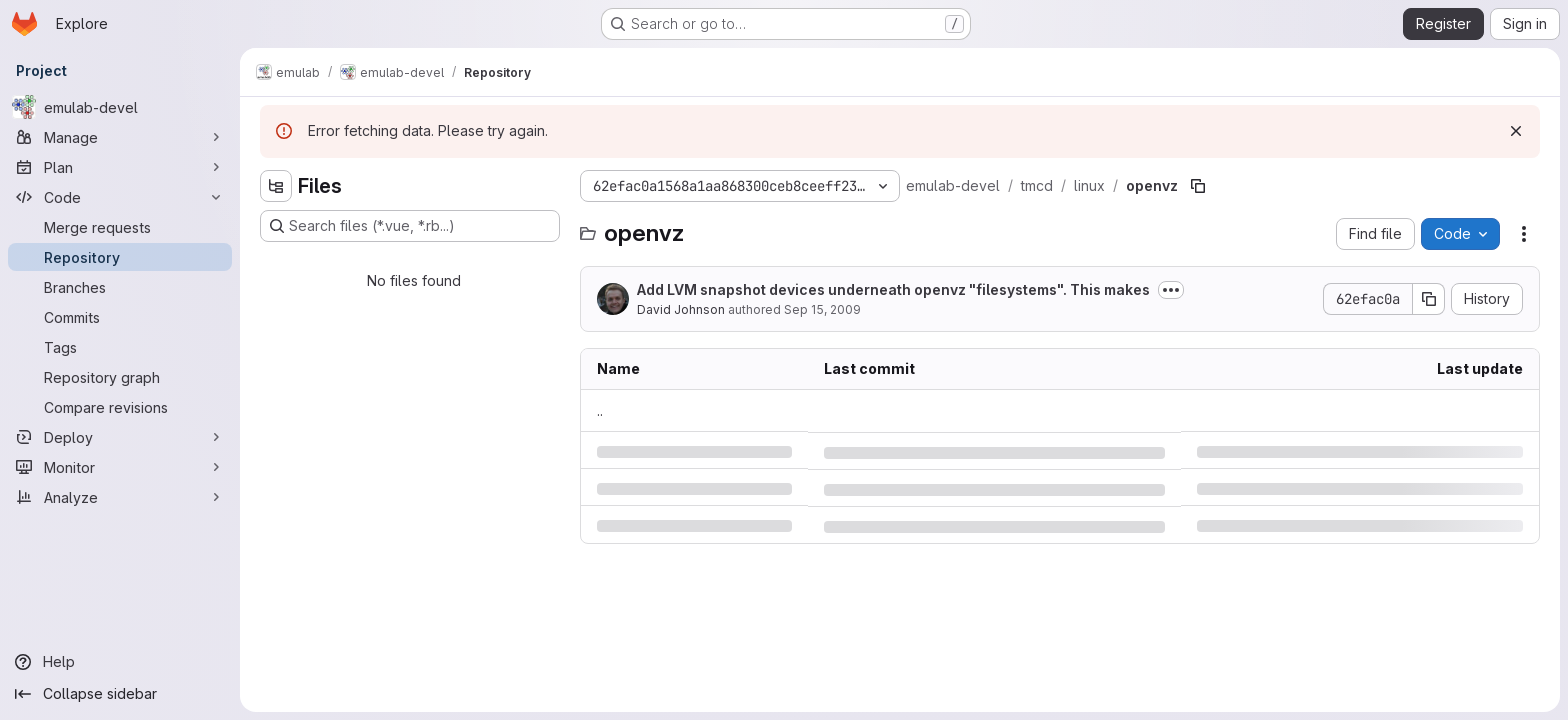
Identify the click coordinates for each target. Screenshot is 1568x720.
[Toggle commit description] (1171, 290)
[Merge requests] (120, 227)
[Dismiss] (1516, 131)
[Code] (120, 197)
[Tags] (120, 347)
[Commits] (120, 317)
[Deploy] (120, 437)
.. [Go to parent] (600, 410)
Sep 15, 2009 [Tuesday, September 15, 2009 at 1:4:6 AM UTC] (822, 309)
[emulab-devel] (120, 107)
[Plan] (120, 167)
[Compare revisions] (120, 407)
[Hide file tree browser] (276, 186)
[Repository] (120, 257)
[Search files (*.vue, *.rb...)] (410, 226)
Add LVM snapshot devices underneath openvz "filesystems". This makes (893, 289)
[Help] (120, 662)
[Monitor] (120, 467)
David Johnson (681, 309)
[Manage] (120, 137)
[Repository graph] (120, 377)
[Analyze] (120, 497)
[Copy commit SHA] (1429, 299)
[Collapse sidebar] (120, 694)
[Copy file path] (1198, 186)
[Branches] (120, 287)
